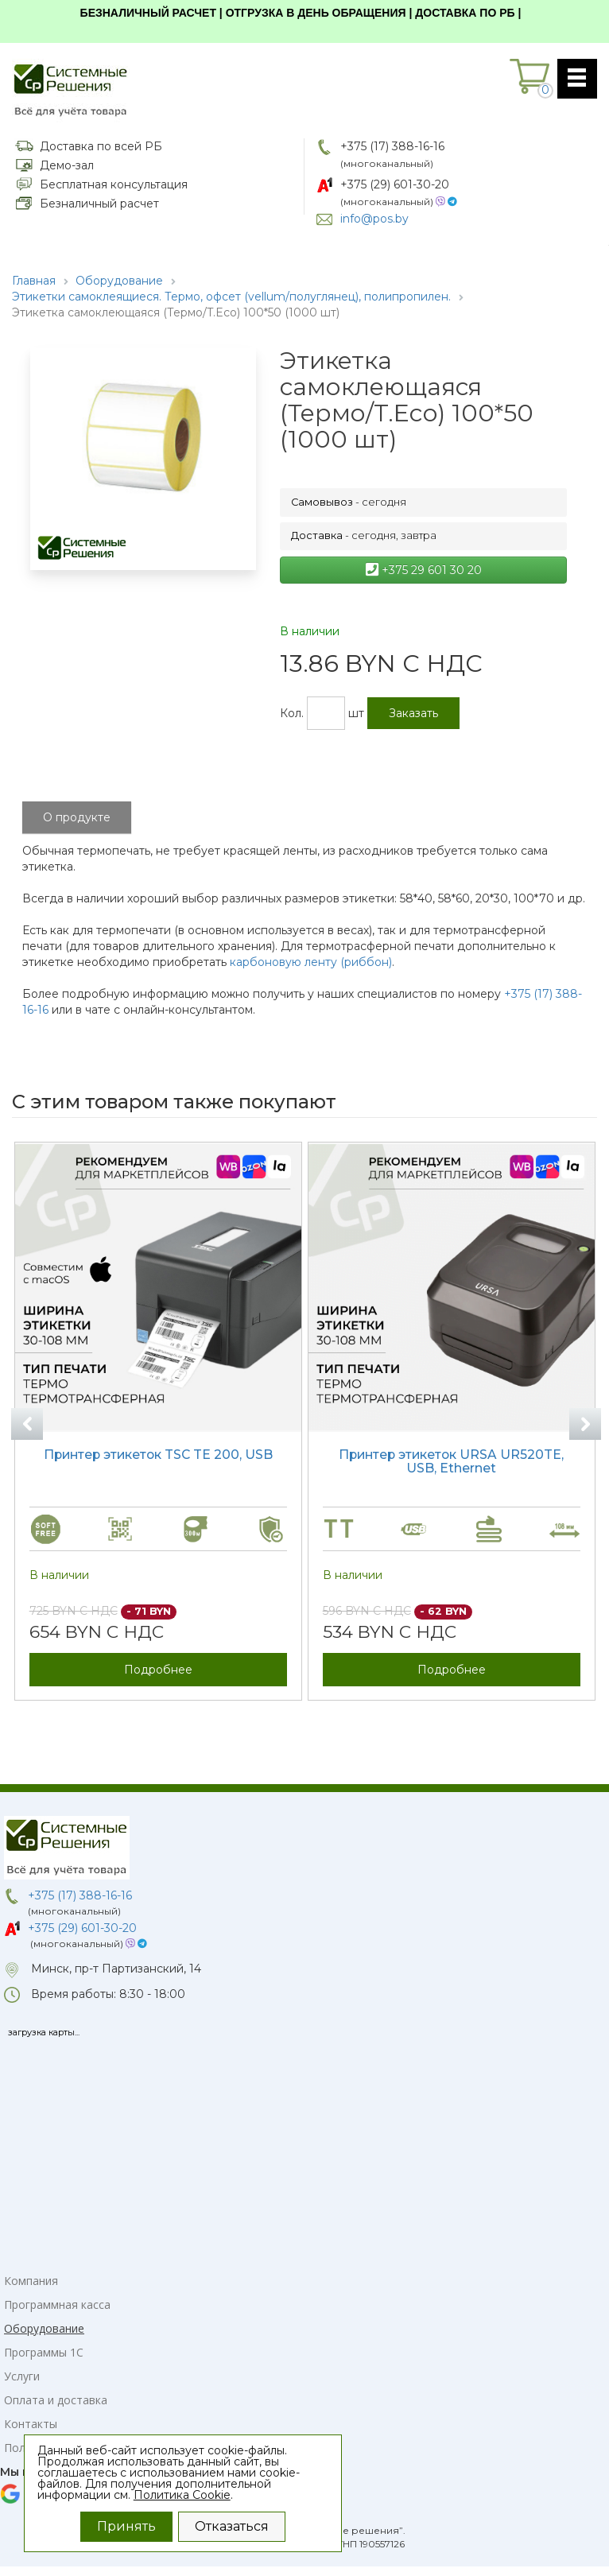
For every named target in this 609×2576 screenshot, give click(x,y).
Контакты (30, 2423)
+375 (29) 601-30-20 (394, 184)
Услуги (22, 2376)
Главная (34, 281)
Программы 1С (43, 2352)
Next (585, 1424)
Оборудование (119, 281)
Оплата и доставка (55, 2399)
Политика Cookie (182, 2495)
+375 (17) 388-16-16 (392, 146)
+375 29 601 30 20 (424, 570)
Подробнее (158, 1669)
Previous (27, 1424)
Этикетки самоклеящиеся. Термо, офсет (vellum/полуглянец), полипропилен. (231, 296)
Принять (126, 2526)
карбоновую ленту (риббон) (311, 962)
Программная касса (57, 2304)
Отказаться (232, 2526)
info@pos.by (374, 218)
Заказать (413, 713)
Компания (31, 2280)
